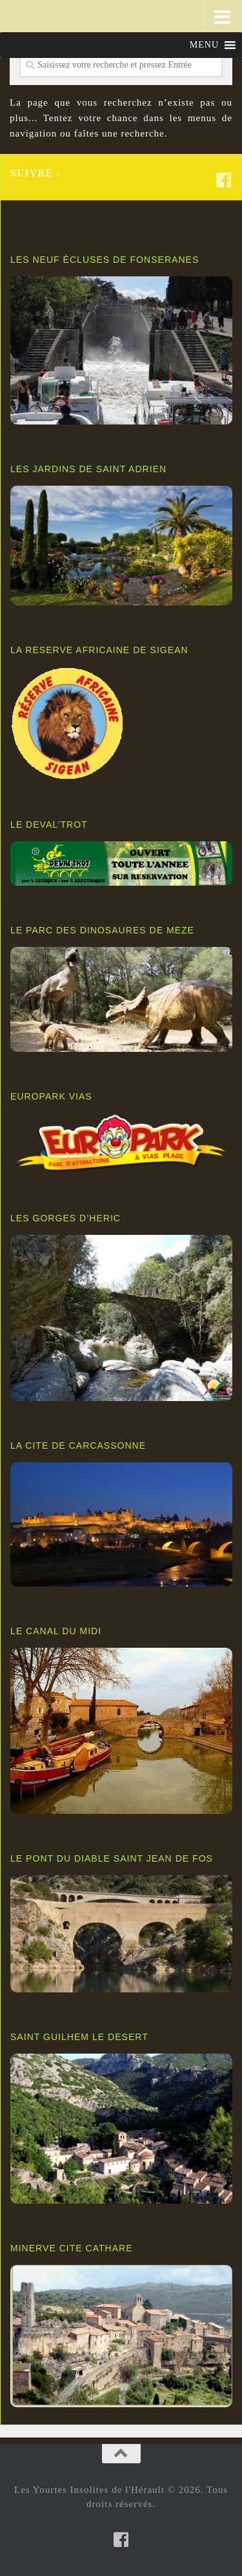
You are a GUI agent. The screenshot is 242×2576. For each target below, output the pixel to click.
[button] (204, 45)
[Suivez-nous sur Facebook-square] (224, 179)
